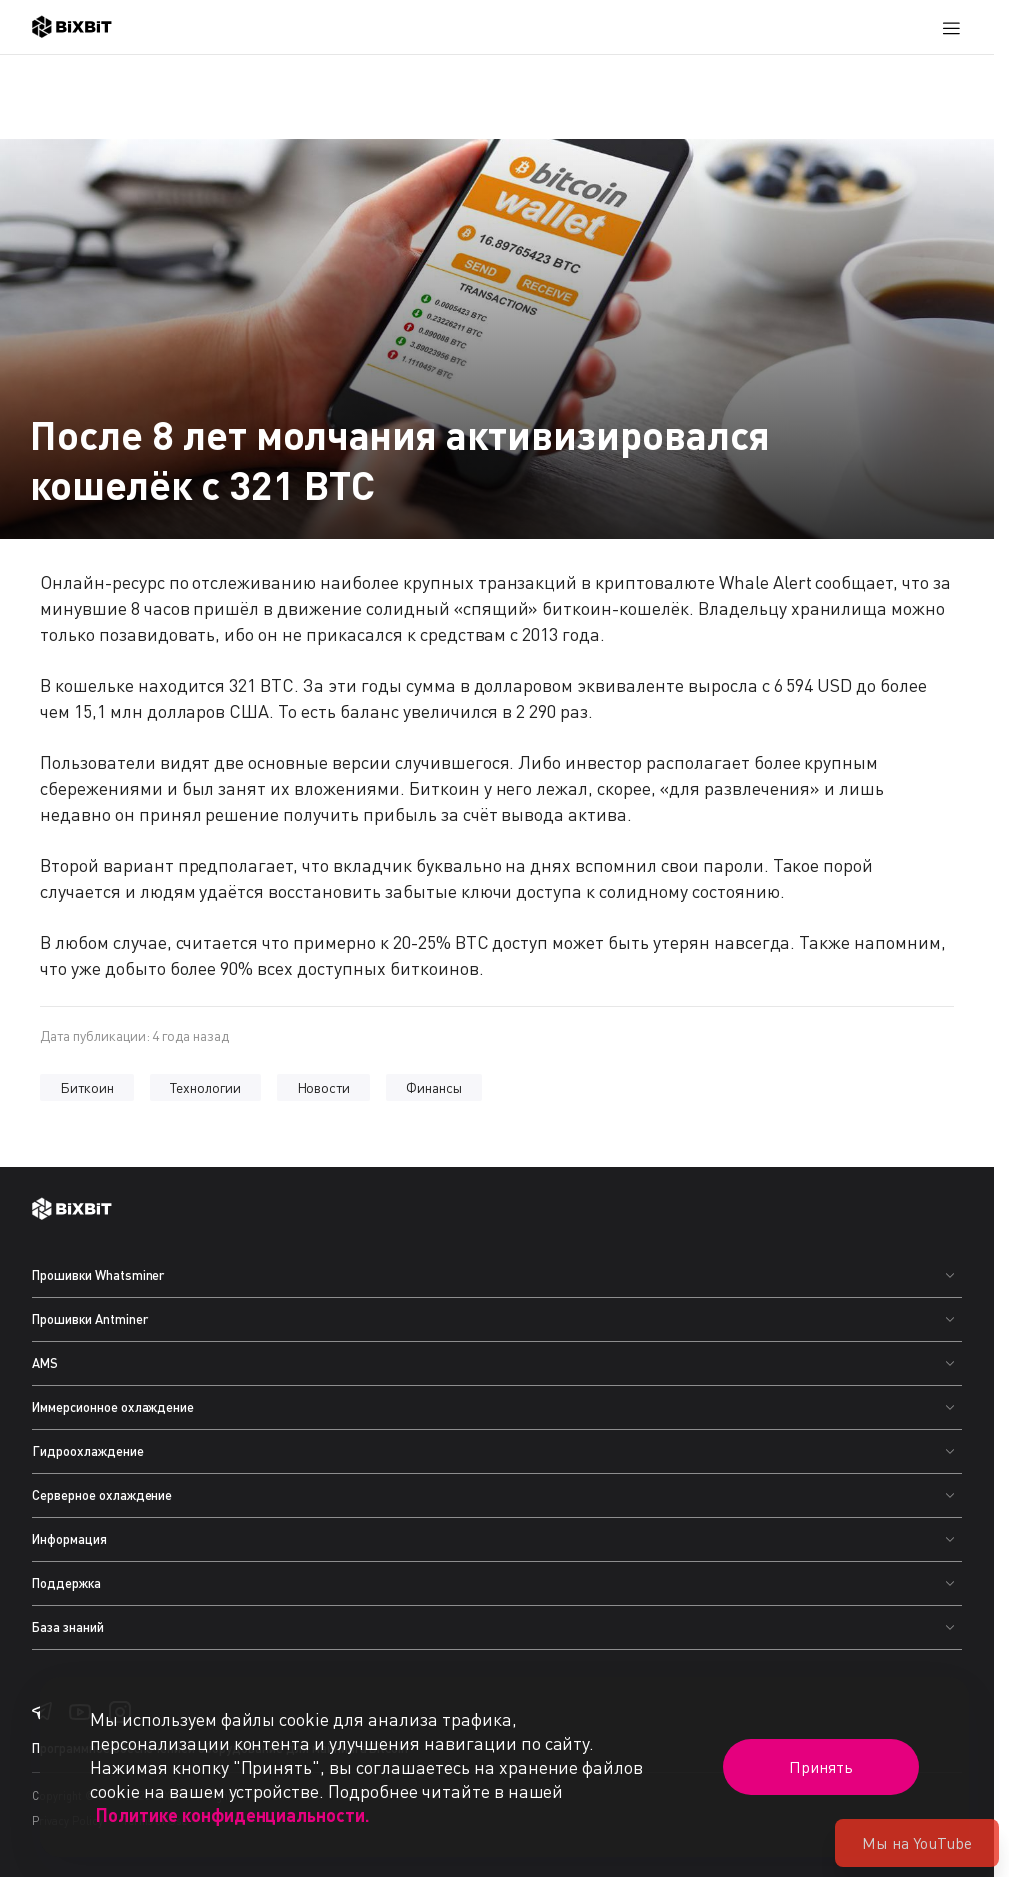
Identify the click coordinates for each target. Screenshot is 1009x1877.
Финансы (434, 1087)
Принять (821, 1767)
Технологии (205, 1087)
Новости (324, 1087)
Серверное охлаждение (102, 1495)
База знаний (68, 1627)
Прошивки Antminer (90, 1319)
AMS (45, 1363)
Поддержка (66, 1583)
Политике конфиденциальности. (233, 1815)
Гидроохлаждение (88, 1451)
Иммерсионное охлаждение (113, 1407)
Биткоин (87, 1087)
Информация (69, 1539)
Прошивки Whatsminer (98, 1275)
